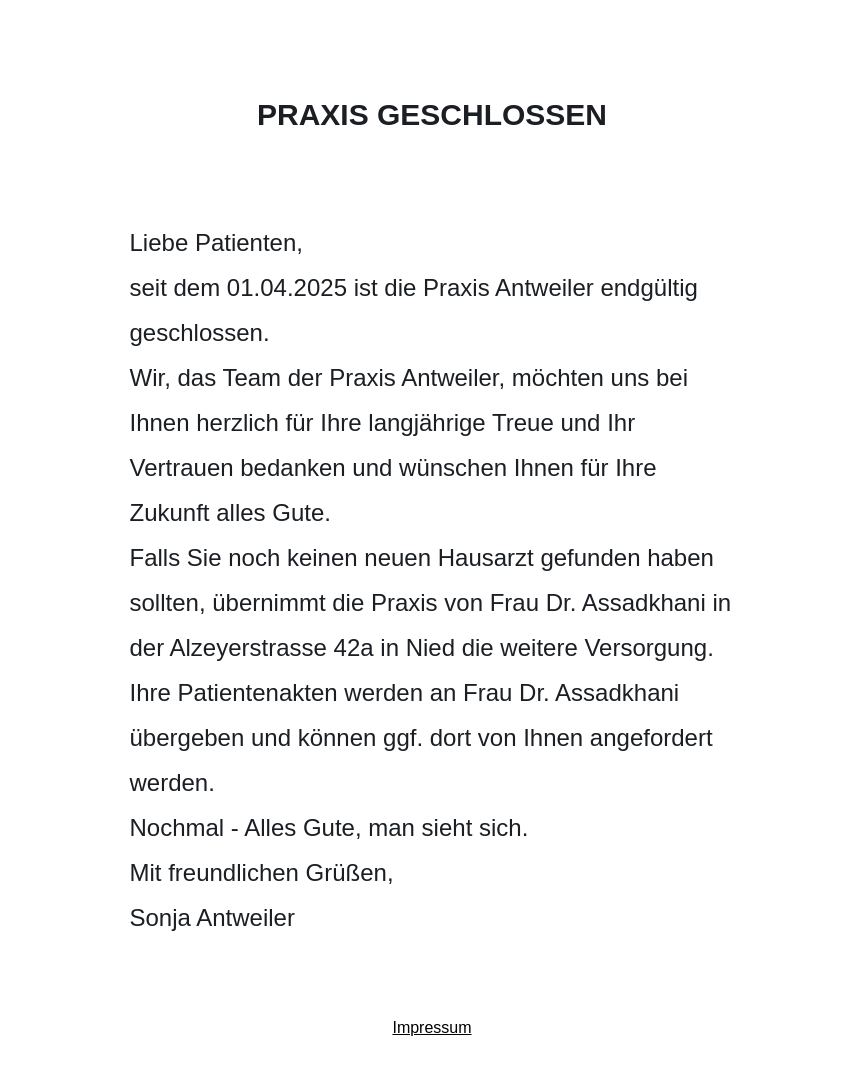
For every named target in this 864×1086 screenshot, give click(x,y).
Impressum (431, 1027)
